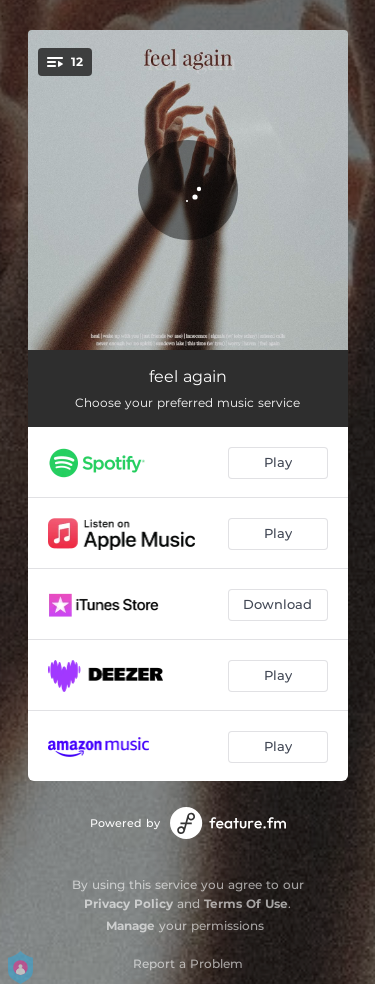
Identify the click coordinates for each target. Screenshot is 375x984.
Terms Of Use (246, 903)
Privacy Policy (128, 903)
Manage (130, 925)
